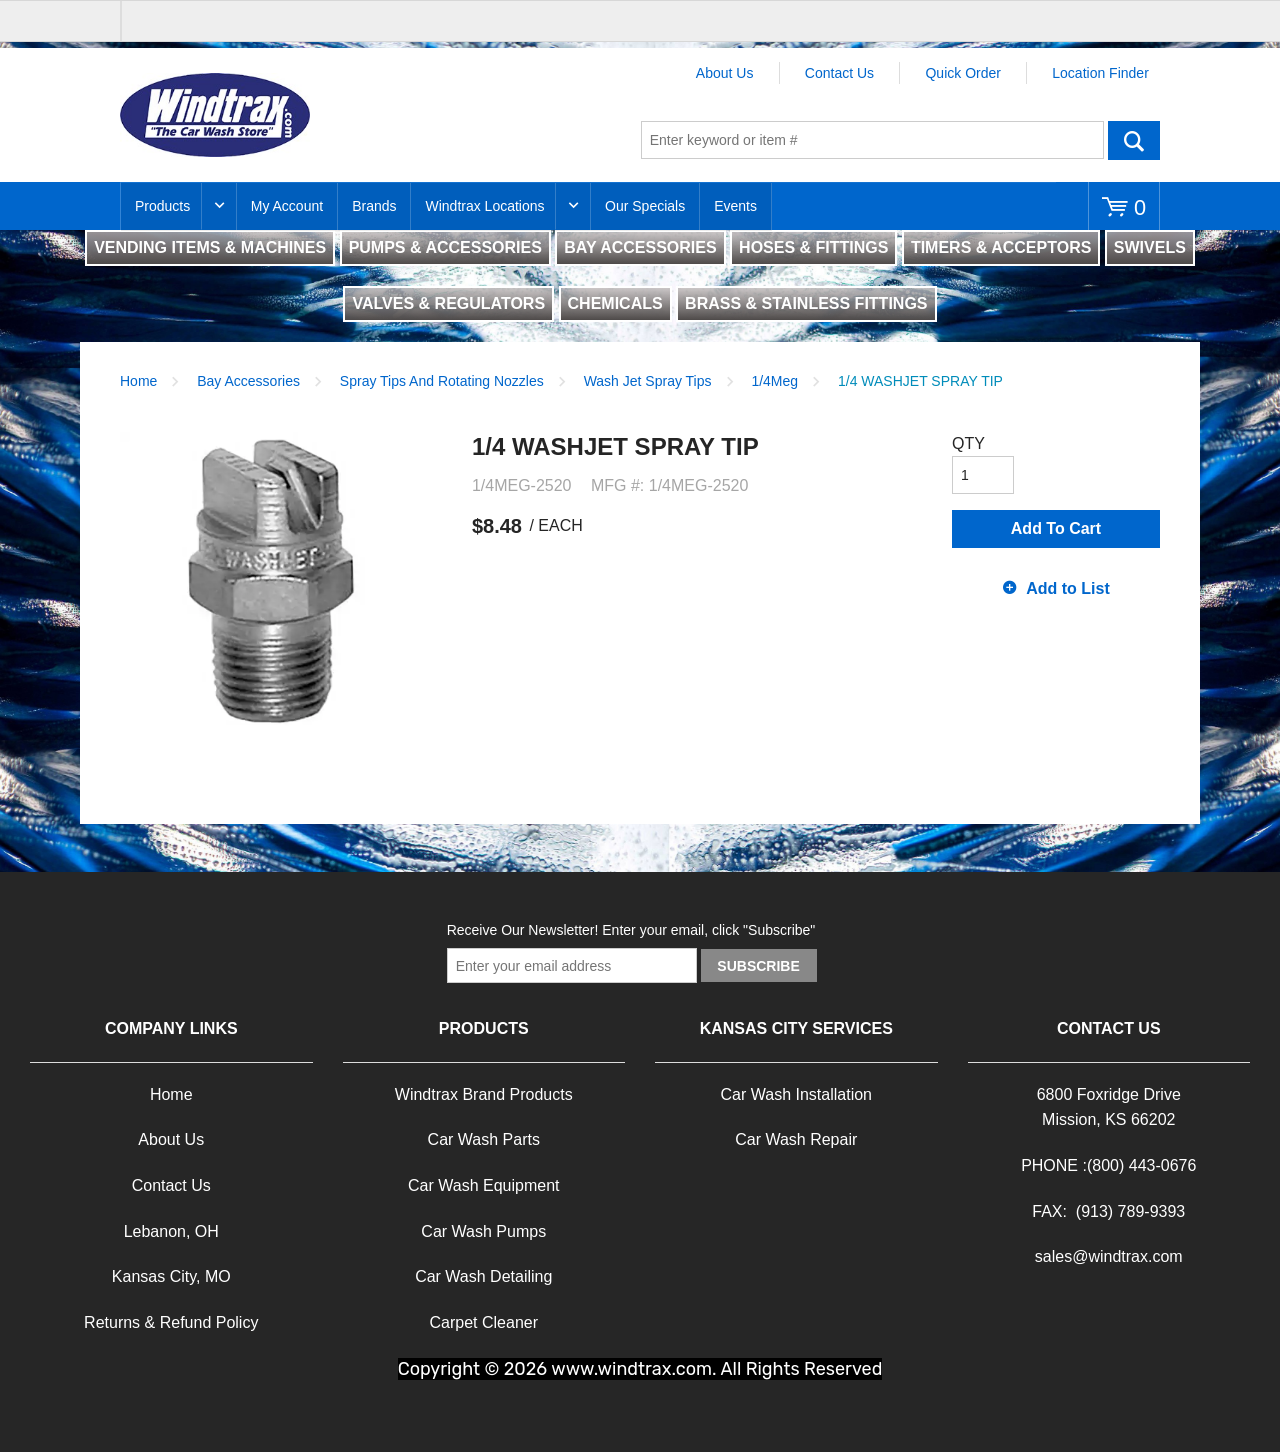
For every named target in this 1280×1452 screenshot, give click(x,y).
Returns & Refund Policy (171, 1322)
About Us (725, 73)
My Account (287, 206)
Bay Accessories (248, 381)
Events (735, 206)
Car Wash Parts (484, 1139)
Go (1134, 140)
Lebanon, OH (171, 1231)
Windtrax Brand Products (484, 1094)
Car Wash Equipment (483, 1185)
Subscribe (758, 966)
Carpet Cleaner (484, 1322)
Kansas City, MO (171, 1276)
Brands (374, 206)
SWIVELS (1150, 247)
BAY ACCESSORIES (640, 247)
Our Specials (645, 206)
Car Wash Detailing (483, 1276)
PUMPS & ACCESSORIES (445, 247)
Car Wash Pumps (483, 1231)
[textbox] (872, 140)
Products (162, 206)
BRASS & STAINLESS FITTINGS (806, 303)
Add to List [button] (1068, 588)
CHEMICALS (615, 303)
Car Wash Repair (796, 1139)
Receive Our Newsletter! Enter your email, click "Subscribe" (631, 930)
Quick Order (962, 73)
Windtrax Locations (484, 206)
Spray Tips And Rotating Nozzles (442, 381)
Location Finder (1100, 73)
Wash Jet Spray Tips (648, 381)
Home (138, 381)
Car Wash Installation (796, 1094)
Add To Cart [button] (1056, 528)
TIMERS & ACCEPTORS (1001, 247)
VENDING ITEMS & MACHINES (210, 247)
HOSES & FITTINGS (813, 247)
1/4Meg (774, 381)
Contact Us (839, 73)
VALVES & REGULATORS (448, 303)
